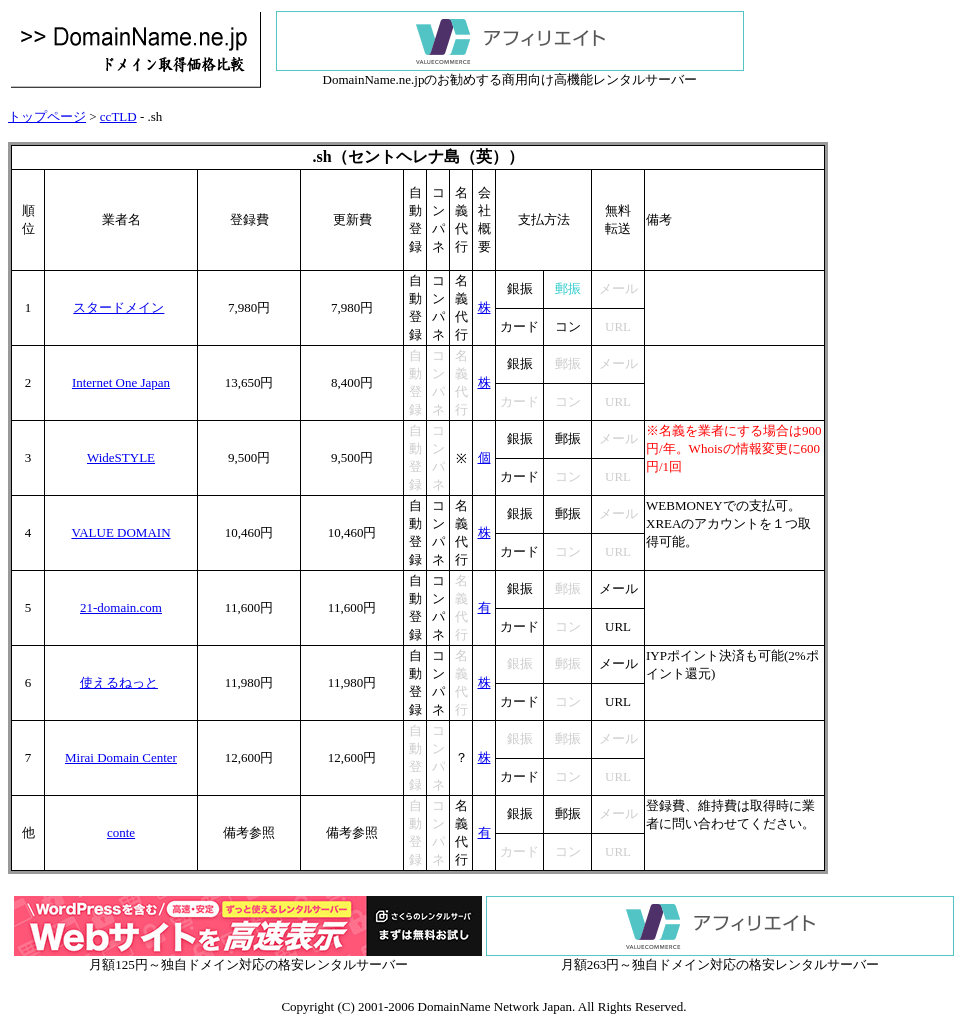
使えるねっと (119, 682)
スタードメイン (118, 307)
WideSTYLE (121, 457)
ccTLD (118, 116)
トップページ (47, 116)
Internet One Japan (121, 382)
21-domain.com (121, 607)
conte (121, 832)
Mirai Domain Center (121, 757)
